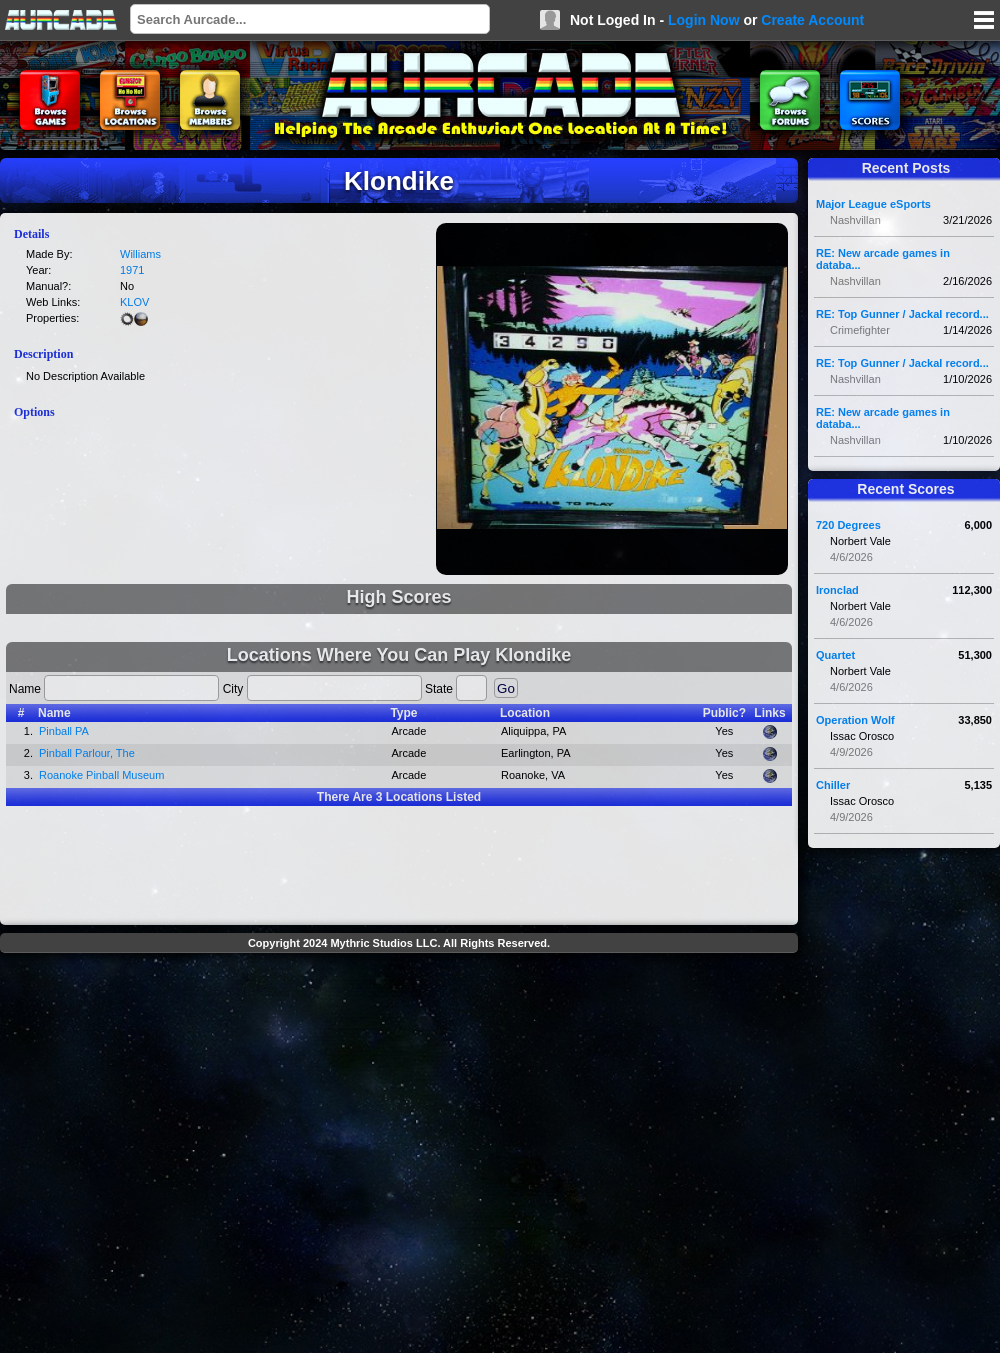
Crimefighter (860, 330)
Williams (140, 254)
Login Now (704, 20)
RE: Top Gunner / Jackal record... (902, 314)
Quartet (835, 655)
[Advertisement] (194, 1155)
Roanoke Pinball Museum (101, 775)
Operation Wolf (855, 720)
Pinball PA (64, 731)
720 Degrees (848, 525)
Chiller (833, 785)
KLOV (134, 302)
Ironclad (837, 590)
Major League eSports (873, 204)
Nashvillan (855, 220)
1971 (132, 270)
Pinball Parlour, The (87, 753)
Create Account (812, 20)
